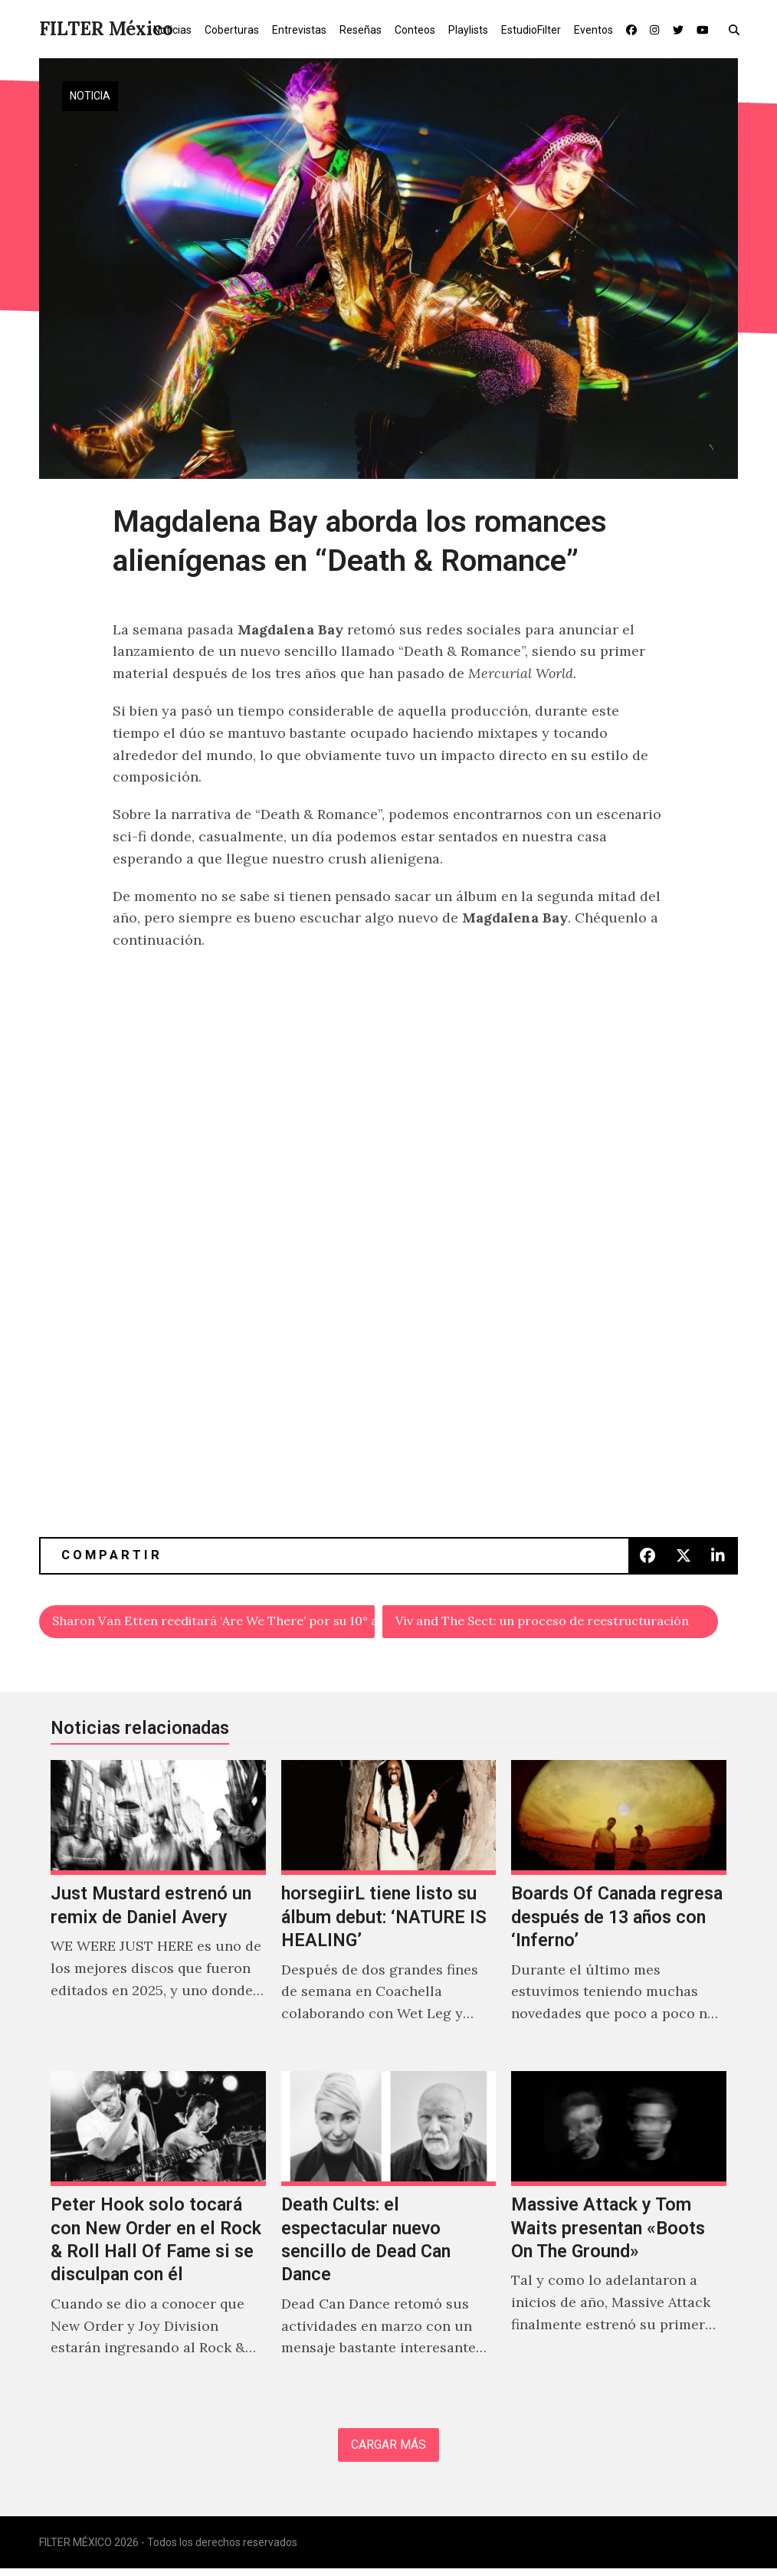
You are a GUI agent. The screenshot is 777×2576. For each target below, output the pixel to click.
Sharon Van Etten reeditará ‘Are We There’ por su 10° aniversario (214, 1622)
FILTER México (106, 29)
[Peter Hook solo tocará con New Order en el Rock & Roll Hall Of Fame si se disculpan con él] (158, 2234)
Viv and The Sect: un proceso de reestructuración (557, 1622)
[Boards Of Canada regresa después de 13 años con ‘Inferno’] (618, 1912)
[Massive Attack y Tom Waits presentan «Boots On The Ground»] (618, 2234)
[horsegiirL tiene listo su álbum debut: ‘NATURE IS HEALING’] (389, 1912)
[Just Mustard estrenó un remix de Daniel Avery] (158, 1912)
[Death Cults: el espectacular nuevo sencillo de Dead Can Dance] (389, 2234)
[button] (737, 29)
